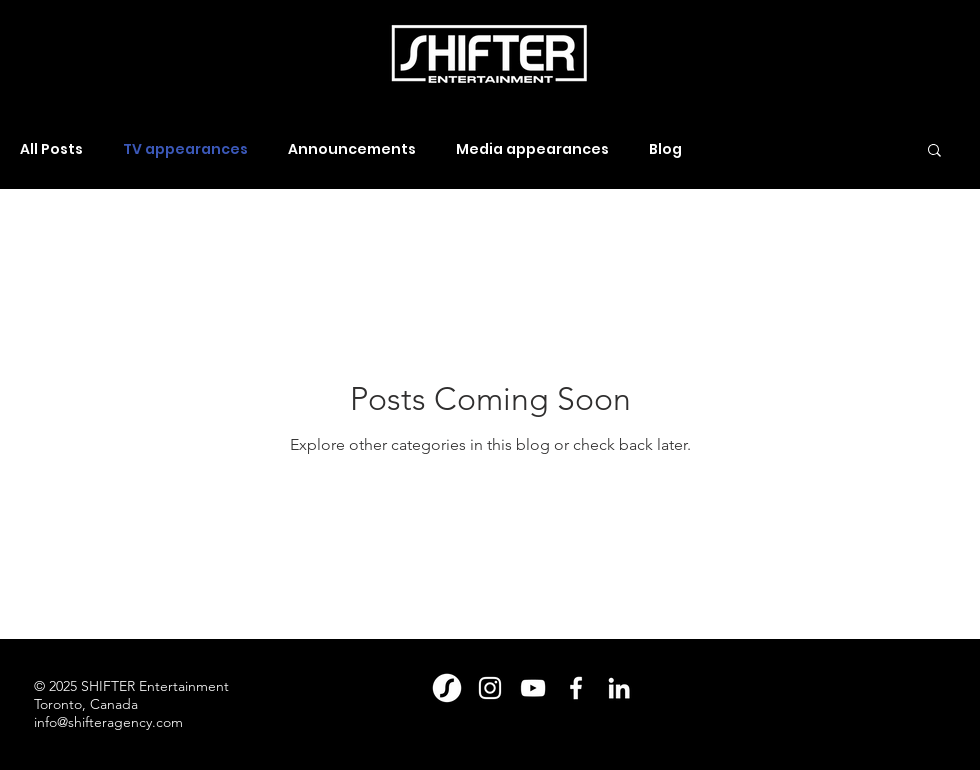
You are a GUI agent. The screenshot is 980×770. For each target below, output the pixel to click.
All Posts (51, 149)
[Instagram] (490, 688)
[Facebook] (576, 688)
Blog (665, 149)
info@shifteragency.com (108, 722)
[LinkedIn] (619, 688)
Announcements (352, 149)
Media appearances (532, 149)
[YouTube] (533, 688)
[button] (934, 151)
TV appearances (185, 149)
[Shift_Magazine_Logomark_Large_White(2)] (447, 688)
